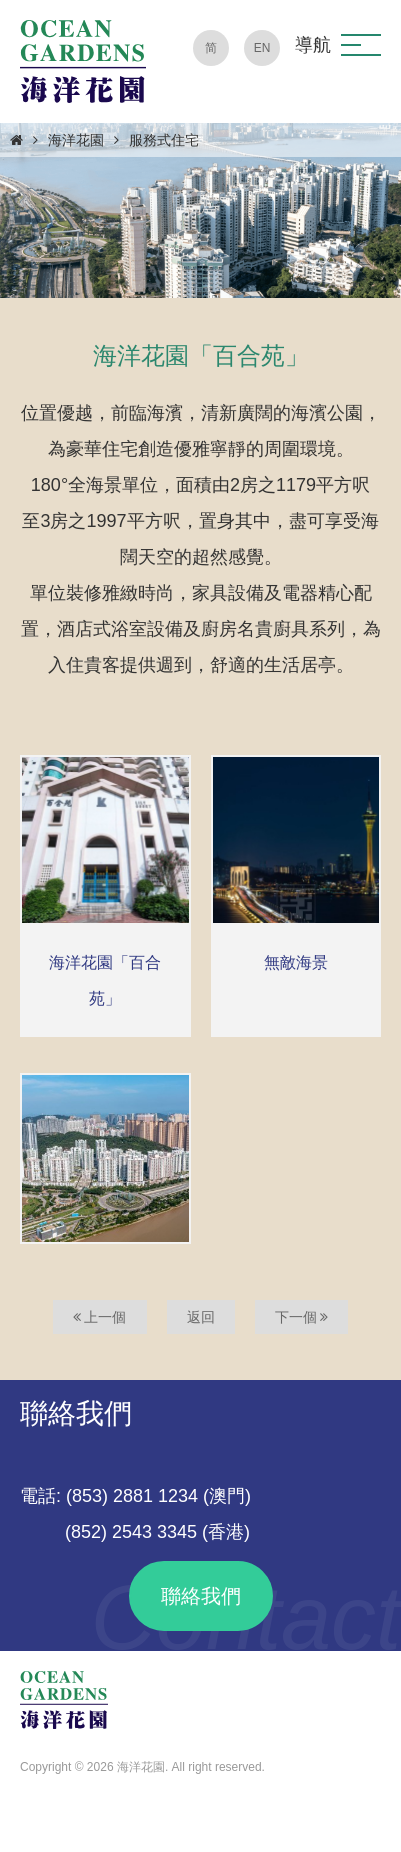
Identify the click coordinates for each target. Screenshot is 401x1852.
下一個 (302, 1317)
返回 (201, 1317)
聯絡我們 (201, 1596)
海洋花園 (76, 140)
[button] (361, 45)
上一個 (100, 1317)
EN (262, 48)
